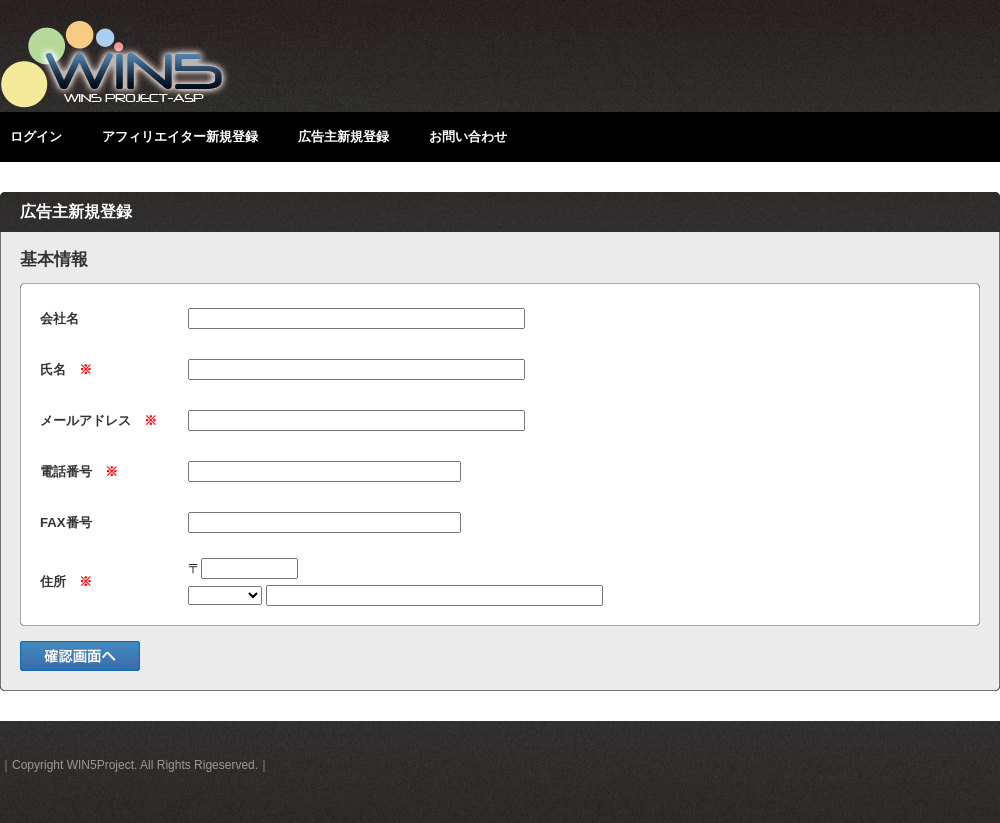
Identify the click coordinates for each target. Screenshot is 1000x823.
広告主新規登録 (343, 136)
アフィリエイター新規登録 (180, 136)
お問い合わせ (468, 136)
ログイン (36, 136)
